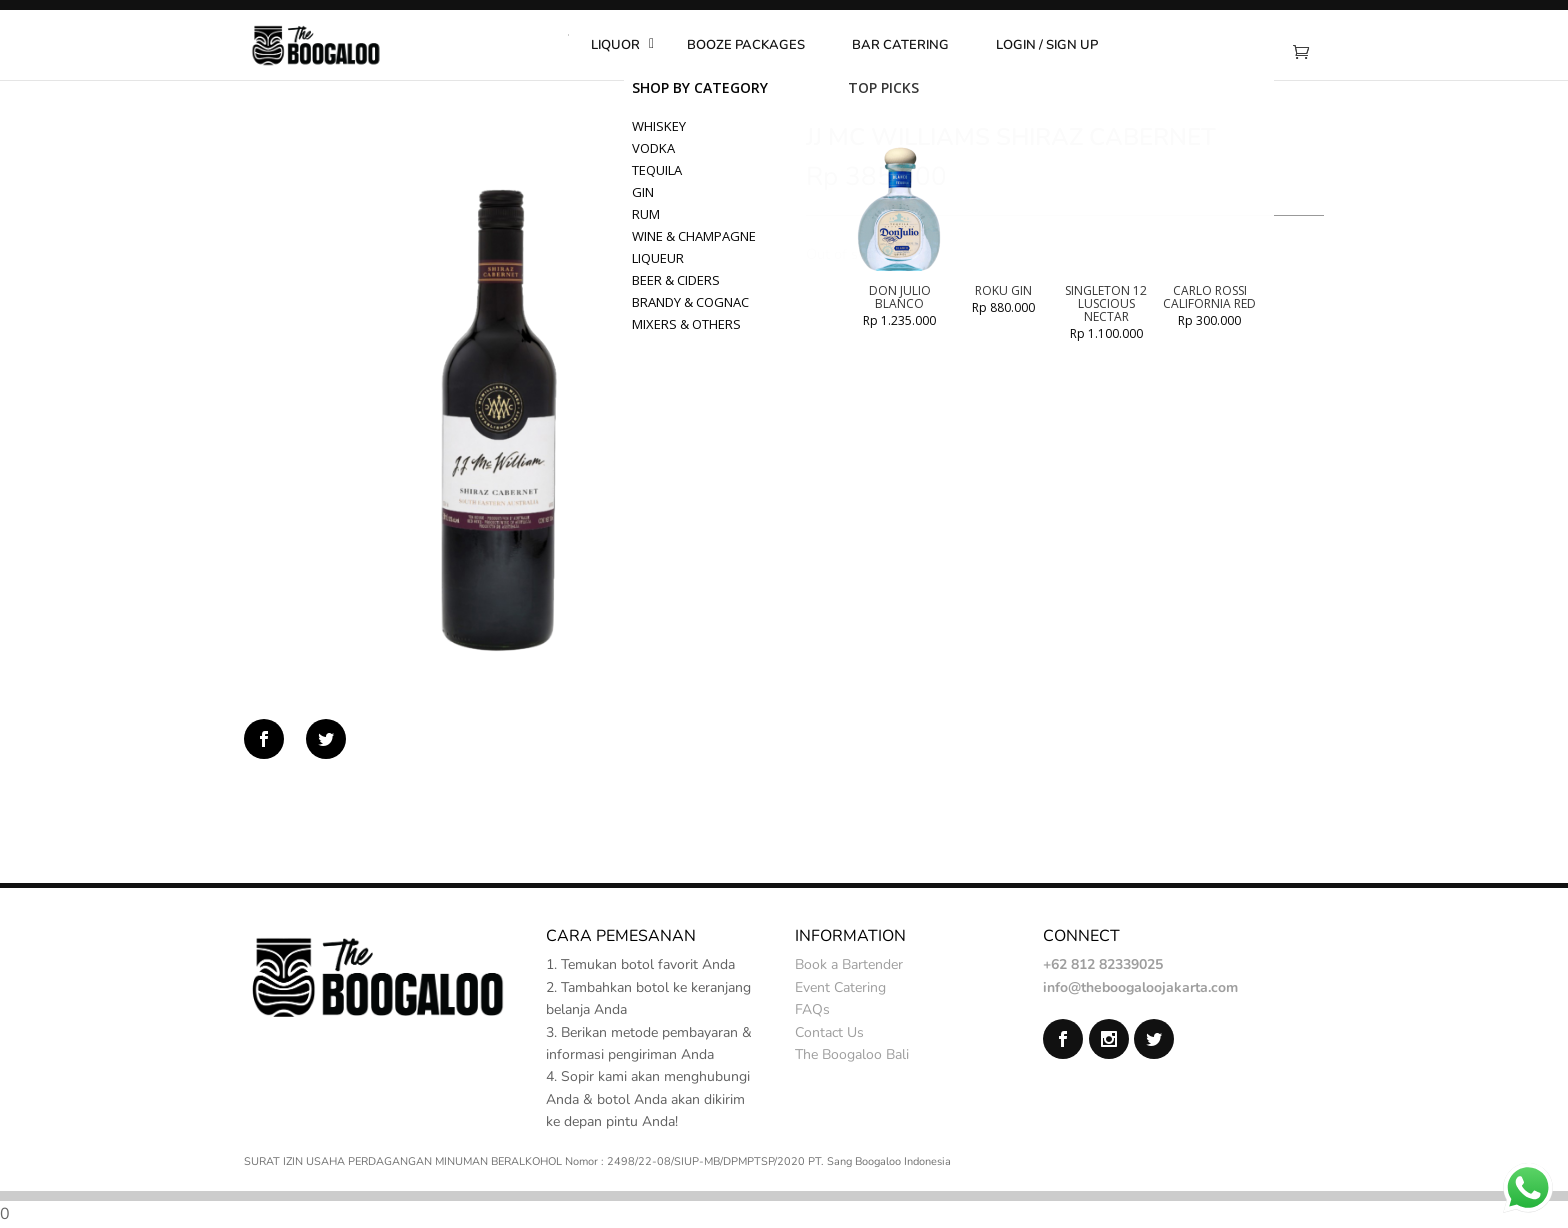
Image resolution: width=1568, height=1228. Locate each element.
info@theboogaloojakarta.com (1140, 987)
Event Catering (840, 987)
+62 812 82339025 (1103, 964)
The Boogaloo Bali (852, 1054)
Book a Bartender (849, 964)
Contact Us (829, 1032)
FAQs (812, 1009)
